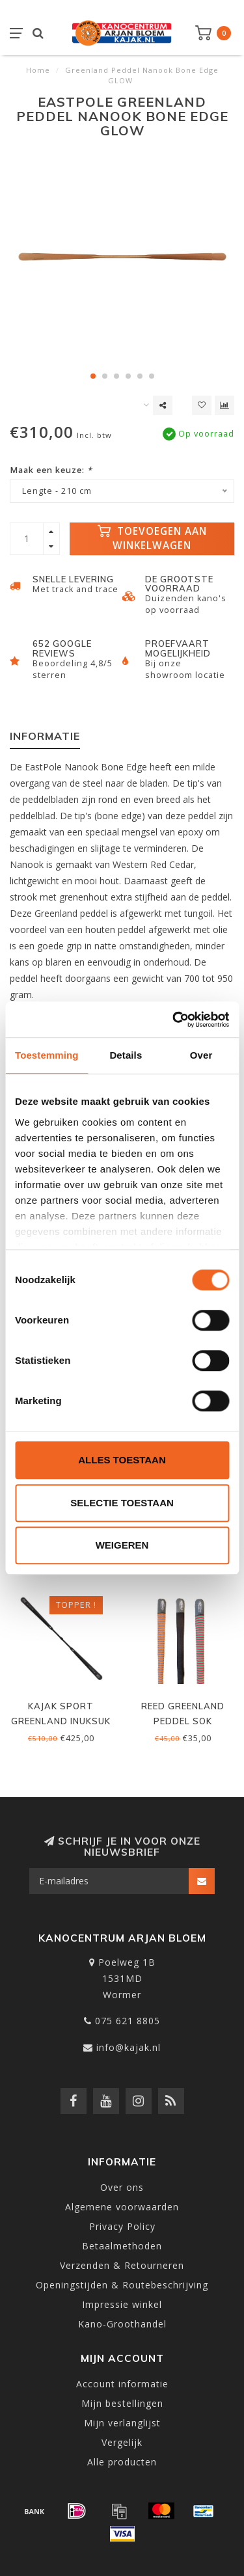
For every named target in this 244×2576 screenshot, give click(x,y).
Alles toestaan (121, 1459)
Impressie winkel (122, 2304)
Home (38, 70)
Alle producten (122, 2462)
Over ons (122, 2187)
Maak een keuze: (51, 470)
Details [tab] (125, 1055)
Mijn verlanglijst (122, 2423)
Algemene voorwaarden (122, 2207)
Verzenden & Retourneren (122, 2265)
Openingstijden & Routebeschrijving (122, 2285)
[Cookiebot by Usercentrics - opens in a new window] (173, 1019)
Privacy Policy (122, 2226)
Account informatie (122, 2384)
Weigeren (122, 1545)
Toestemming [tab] (47, 1055)
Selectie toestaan (122, 1502)
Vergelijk (122, 2442)
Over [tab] (201, 1055)
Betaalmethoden (122, 2246)
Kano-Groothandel (122, 2324)
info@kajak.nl (128, 2047)
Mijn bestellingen (122, 2403)
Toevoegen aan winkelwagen (152, 538)
